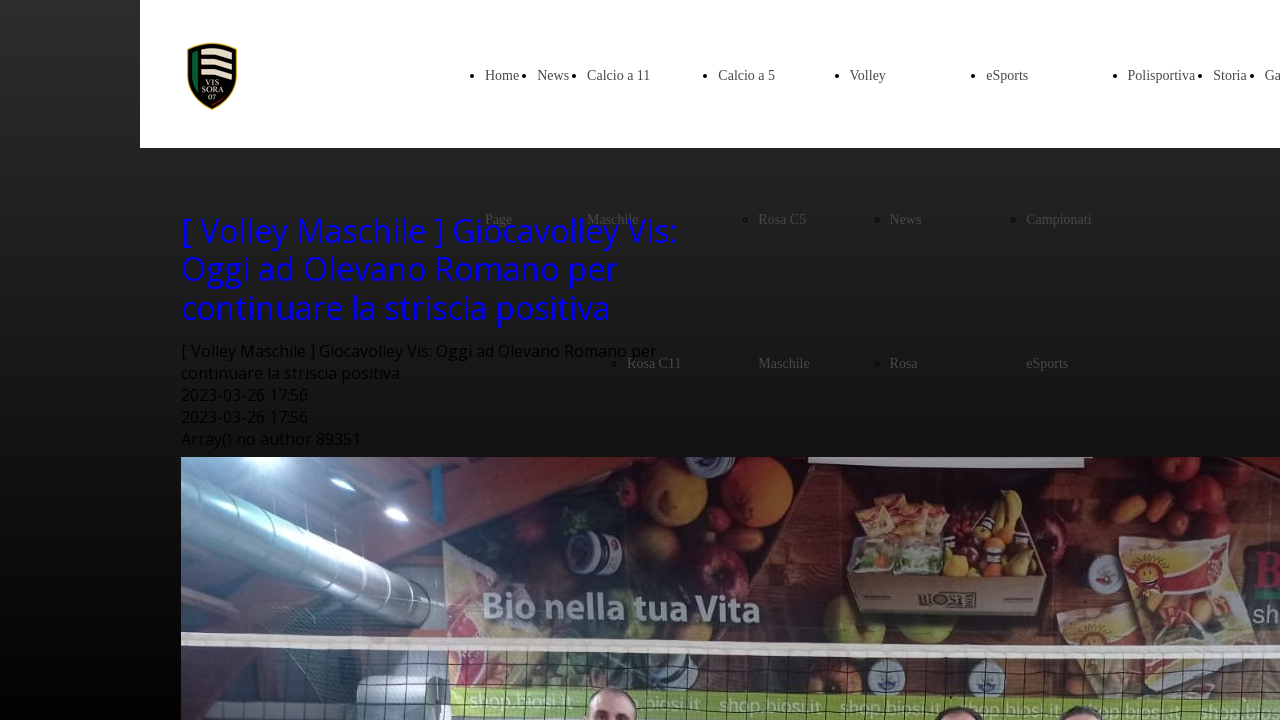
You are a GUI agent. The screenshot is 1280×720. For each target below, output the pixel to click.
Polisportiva (1162, 75)
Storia (1229, 75)
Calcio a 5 (746, 75)
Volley (868, 75)
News (553, 75)
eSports (1007, 75)
